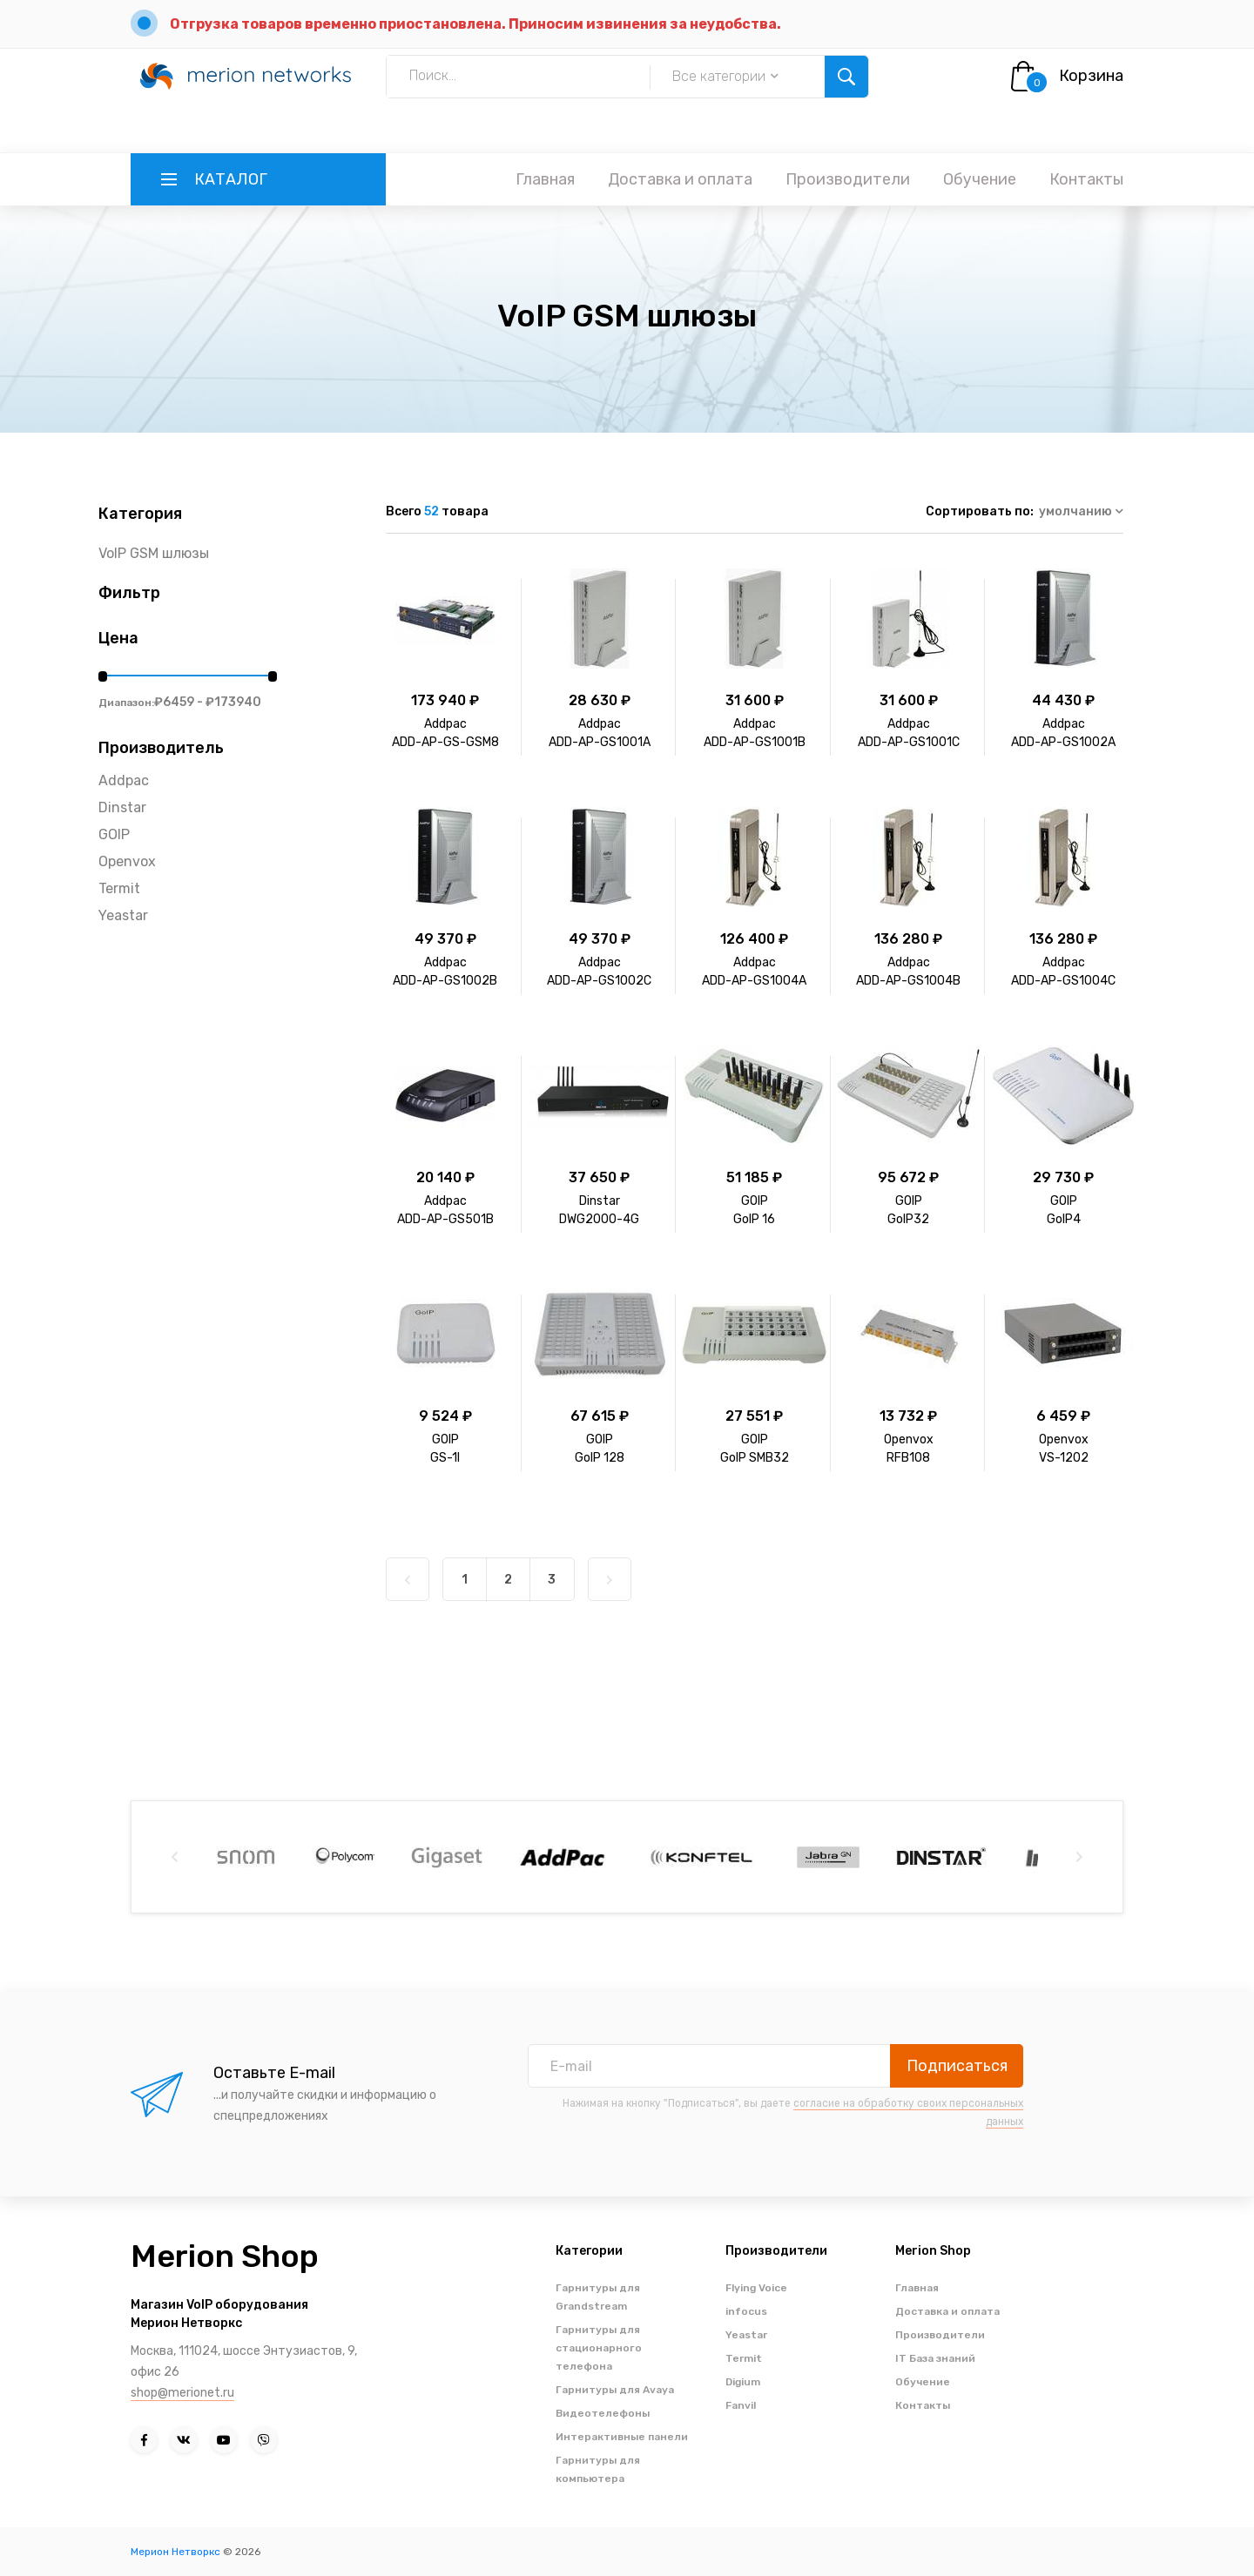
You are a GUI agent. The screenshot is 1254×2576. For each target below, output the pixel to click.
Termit (119, 888)
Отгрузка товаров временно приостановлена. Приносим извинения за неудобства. (475, 24)
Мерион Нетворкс (175, 2552)
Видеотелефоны (603, 2413)
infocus (746, 2311)
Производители (847, 179)
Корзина (1091, 75)
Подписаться (957, 2065)
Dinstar (122, 807)
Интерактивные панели (622, 2437)
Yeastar (123, 915)
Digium (742, 2382)
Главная (545, 179)
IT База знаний (935, 2358)
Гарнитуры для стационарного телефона (599, 2348)
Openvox (127, 861)
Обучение (979, 179)
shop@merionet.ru (182, 2392)
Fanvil (740, 2405)
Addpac (123, 780)
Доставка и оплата (680, 179)
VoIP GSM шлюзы (153, 553)
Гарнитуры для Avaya (615, 2390)
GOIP (114, 834)
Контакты (1086, 179)
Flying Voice (756, 2288)
